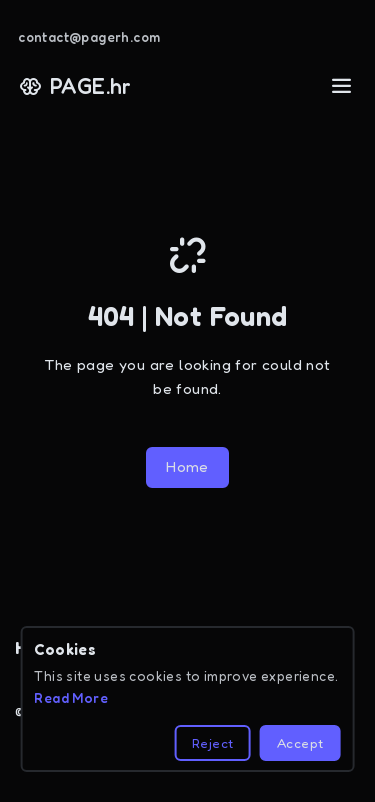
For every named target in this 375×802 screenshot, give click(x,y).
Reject (212, 743)
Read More (71, 698)
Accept (300, 743)
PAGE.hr (75, 86)
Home (187, 466)
